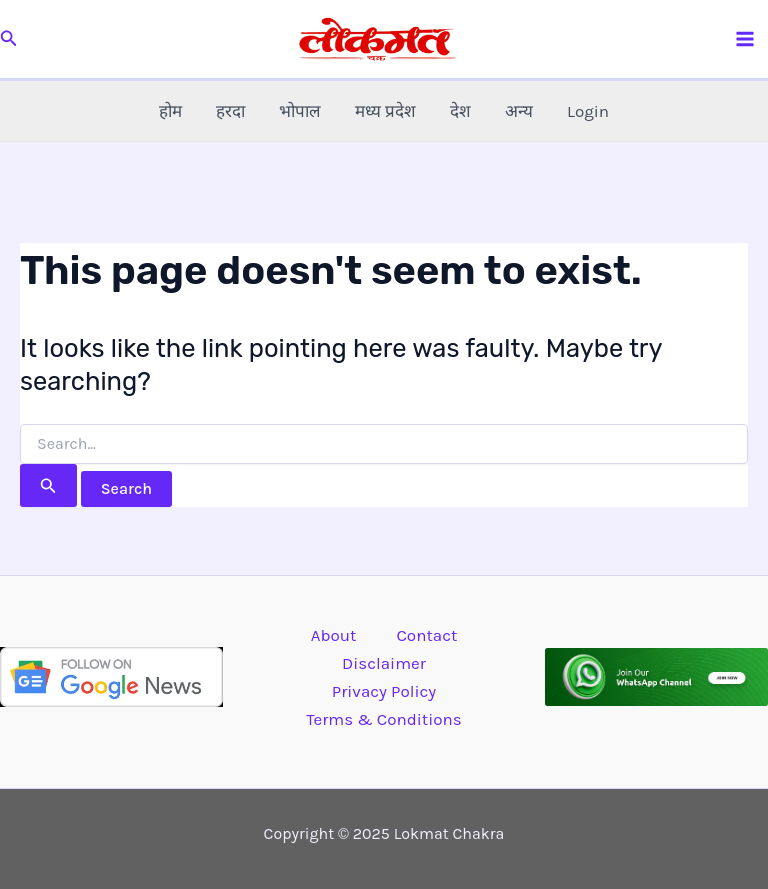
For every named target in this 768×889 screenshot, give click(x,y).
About (334, 635)
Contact (426, 635)
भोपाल (300, 111)
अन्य (519, 111)
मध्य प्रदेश (385, 111)
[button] (9, 39)
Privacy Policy (384, 691)
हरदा (230, 111)
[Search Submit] (48, 485)
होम (170, 111)
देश (460, 111)
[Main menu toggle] (746, 39)
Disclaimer (384, 663)
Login (588, 111)
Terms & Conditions (384, 719)
